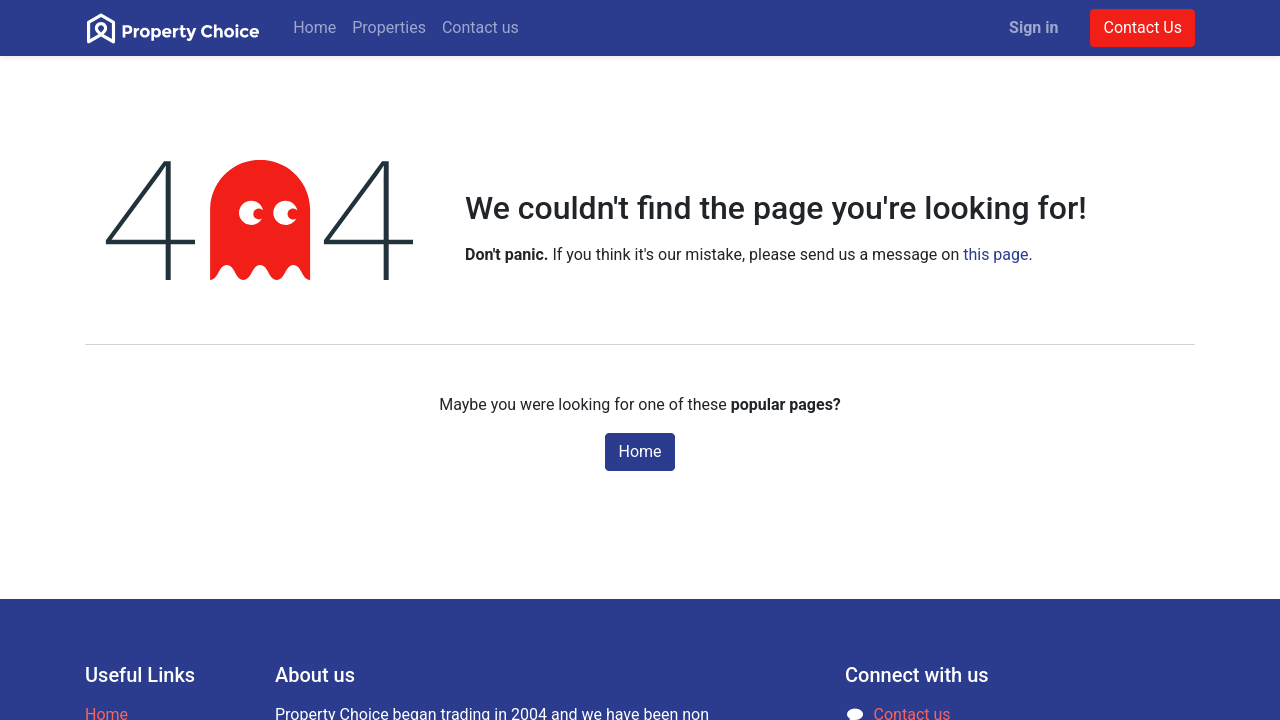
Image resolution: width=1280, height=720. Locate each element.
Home (639, 451)
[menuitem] (314, 28)
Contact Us (1142, 27)
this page (995, 254)
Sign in (1033, 27)
